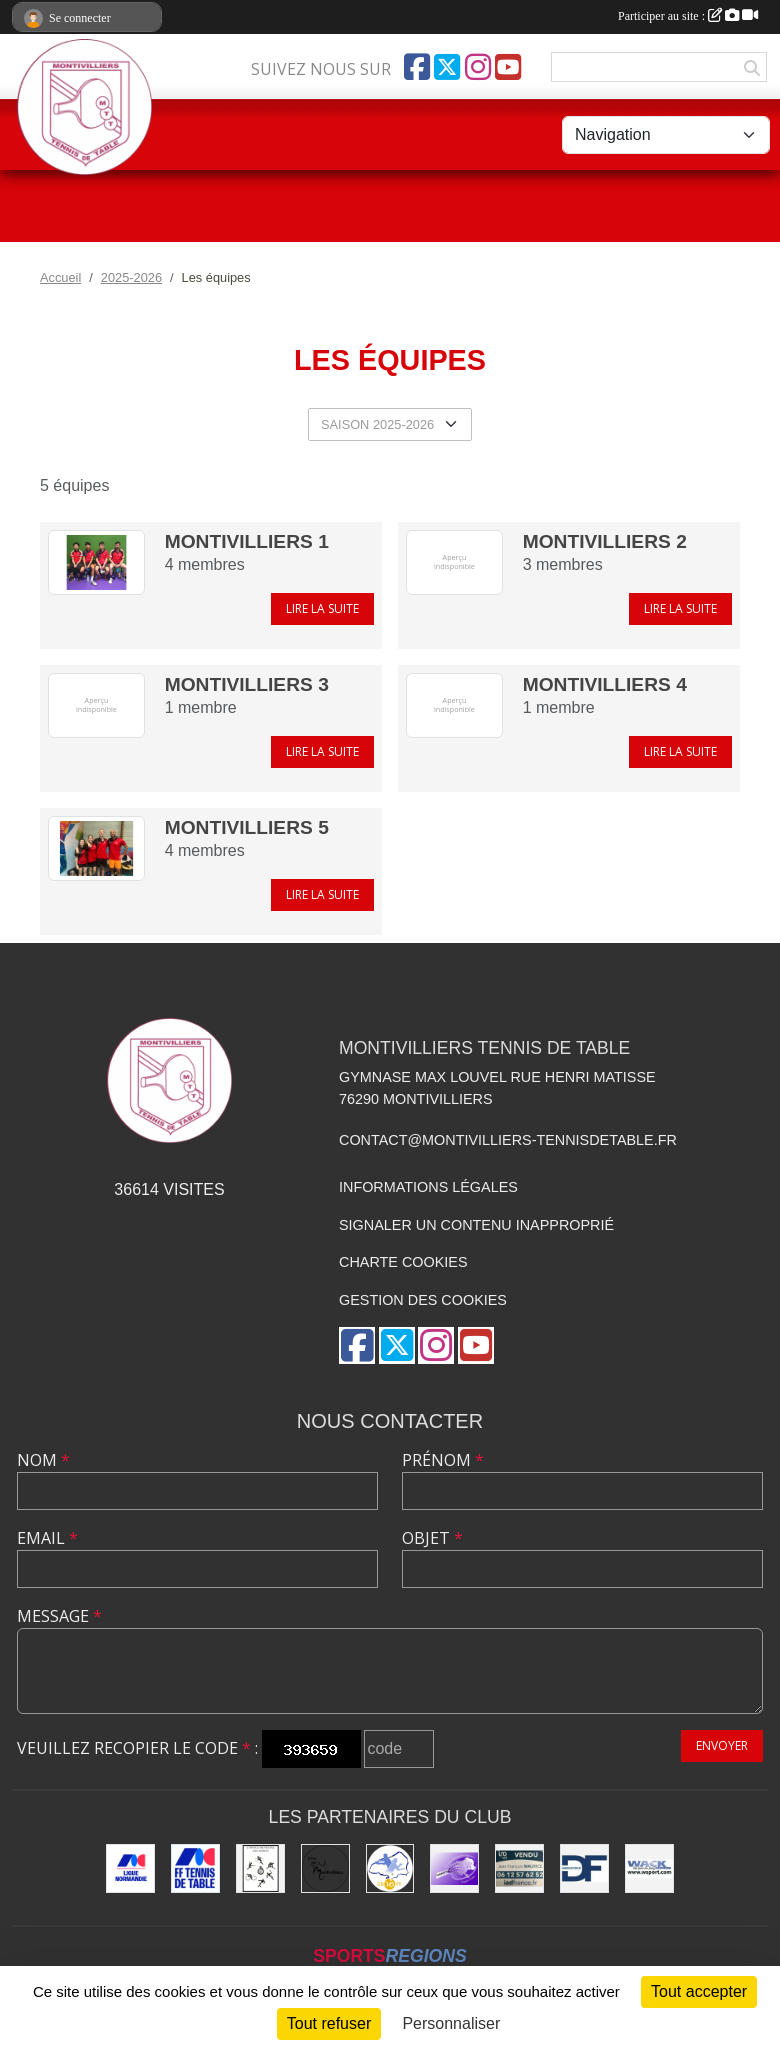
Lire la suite (322, 608)
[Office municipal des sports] (260, 1868)
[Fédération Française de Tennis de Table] (195, 1868)
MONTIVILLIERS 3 (247, 684)
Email (47, 1538)
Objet (432, 1538)
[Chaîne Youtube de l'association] (508, 67)
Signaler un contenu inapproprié (476, 1225)
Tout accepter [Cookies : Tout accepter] (699, 1991)
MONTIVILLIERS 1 (247, 541)
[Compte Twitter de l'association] (447, 67)
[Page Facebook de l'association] (417, 67)
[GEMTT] (454, 1868)
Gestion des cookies (423, 1300)
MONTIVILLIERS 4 (605, 684)
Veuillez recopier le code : (137, 1748)
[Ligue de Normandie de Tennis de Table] (130, 1868)
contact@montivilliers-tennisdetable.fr (508, 1140)
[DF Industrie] (584, 1868)
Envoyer (722, 1745)
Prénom (443, 1460)
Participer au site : (688, 16)
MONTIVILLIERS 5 (247, 827)
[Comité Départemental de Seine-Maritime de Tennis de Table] (390, 1868)
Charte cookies (403, 1262)
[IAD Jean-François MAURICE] (519, 1868)
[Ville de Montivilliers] (325, 1868)
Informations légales (428, 1187)
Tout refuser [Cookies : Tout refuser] (329, 2023)
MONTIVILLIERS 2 (605, 541)
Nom (43, 1460)
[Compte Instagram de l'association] (478, 67)
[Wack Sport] (649, 1868)
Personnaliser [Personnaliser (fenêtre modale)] (451, 2023)
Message (59, 1616)
